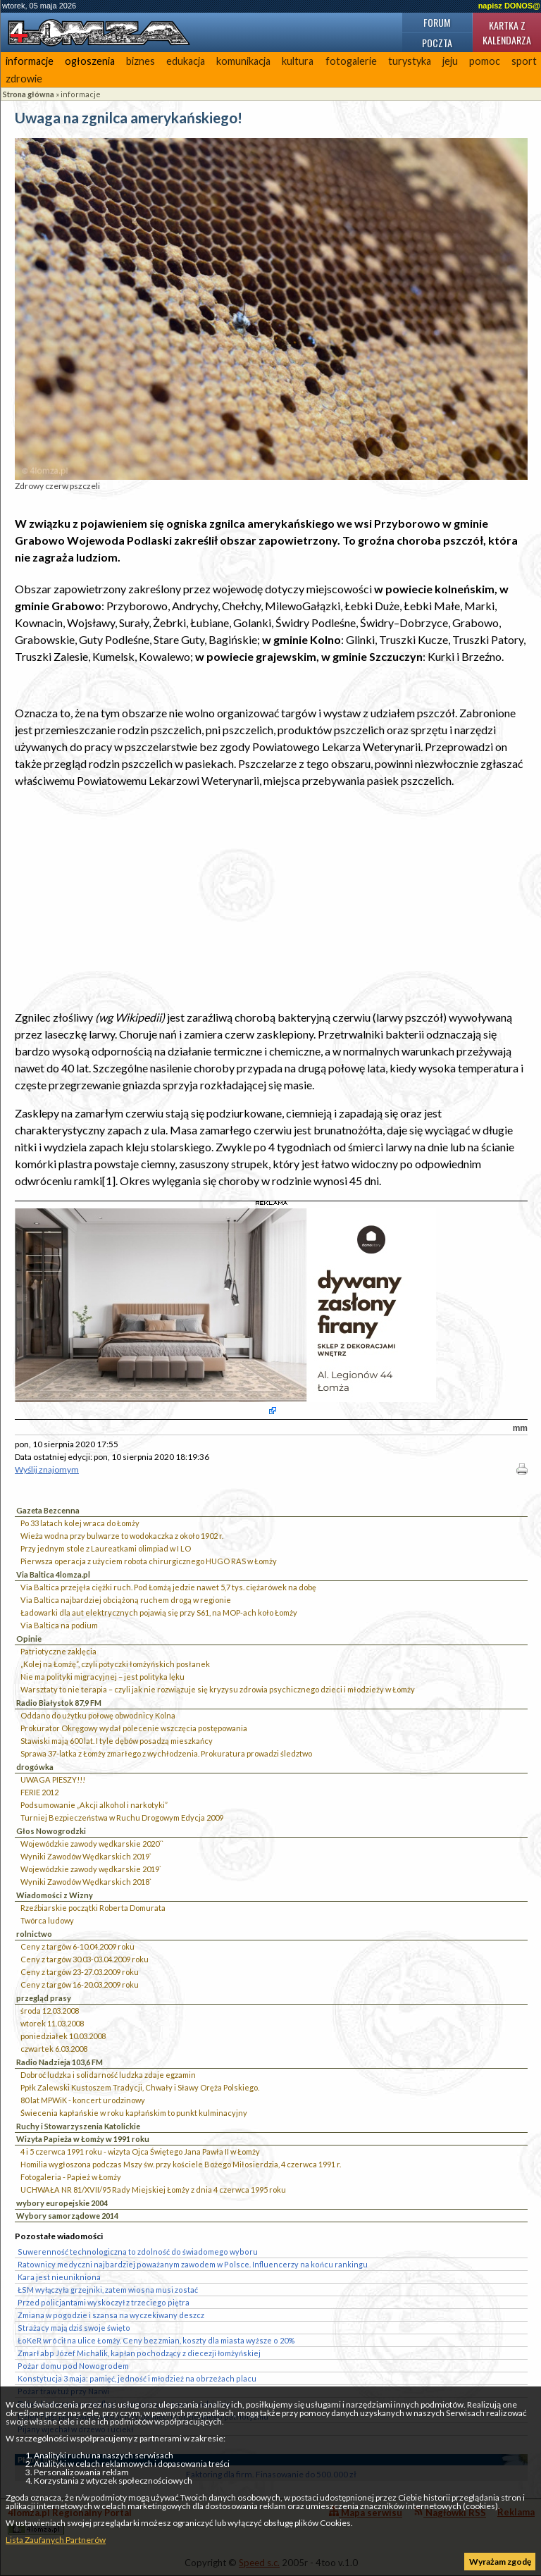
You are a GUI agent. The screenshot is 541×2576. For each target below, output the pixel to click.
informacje (30, 61)
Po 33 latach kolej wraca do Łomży (79, 1523)
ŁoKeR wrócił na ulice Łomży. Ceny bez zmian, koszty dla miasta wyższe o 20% (156, 2340)
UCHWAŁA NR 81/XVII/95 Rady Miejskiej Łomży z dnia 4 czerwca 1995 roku (153, 2189)
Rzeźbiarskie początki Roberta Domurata (93, 1907)
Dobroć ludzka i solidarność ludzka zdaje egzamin (108, 2074)
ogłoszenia (90, 61)
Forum (436, 22)
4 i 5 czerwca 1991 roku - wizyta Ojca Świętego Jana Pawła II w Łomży (140, 2151)
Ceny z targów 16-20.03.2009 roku (79, 1984)
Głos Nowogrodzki (51, 1830)
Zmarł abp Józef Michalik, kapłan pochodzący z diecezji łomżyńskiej (139, 2353)
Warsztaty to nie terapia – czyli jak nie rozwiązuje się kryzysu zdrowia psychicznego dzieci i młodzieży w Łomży (217, 1689)
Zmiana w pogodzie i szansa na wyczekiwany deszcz (111, 2315)
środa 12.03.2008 (49, 2010)
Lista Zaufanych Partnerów (56, 2539)
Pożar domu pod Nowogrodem (73, 2365)
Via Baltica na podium (59, 1625)
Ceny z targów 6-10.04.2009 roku (77, 1946)
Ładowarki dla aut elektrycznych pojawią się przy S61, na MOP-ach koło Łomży (158, 1612)
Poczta (437, 42)
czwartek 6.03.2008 (53, 2048)
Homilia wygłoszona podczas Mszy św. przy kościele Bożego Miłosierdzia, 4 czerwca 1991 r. (180, 2164)
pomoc (484, 61)
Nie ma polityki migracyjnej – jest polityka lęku (102, 1676)
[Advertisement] (271, 899)
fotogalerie (351, 61)
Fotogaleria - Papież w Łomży (70, 2176)
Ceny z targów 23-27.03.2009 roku (79, 1971)
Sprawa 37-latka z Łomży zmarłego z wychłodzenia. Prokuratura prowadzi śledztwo (166, 1753)
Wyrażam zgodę (500, 2561)
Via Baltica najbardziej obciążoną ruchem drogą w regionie (125, 1599)
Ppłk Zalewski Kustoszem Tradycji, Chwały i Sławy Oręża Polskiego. (139, 2087)
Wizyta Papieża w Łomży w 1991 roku (82, 2138)
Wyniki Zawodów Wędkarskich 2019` (85, 1856)
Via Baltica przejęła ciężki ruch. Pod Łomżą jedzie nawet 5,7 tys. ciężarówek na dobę (168, 1587)
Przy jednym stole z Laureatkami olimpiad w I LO (105, 1548)
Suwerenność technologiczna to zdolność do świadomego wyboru (138, 2251)
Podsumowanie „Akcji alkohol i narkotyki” (94, 1804)
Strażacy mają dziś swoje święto (74, 2327)
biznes (140, 61)
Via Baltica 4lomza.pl (53, 1574)
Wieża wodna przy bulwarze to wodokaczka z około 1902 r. (121, 1535)
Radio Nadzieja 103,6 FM (59, 2062)
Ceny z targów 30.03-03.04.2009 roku (84, 1959)
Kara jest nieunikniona (59, 2276)
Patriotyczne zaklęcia (58, 1651)
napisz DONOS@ (509, 5)
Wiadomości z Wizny (54, 1895)
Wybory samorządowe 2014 (67, 2215)
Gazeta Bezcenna (48, 1510)
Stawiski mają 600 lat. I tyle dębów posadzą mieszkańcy (116, 1740)
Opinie (29, 1638)
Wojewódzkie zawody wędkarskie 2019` (90, 1869)
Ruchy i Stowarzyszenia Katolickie (78, 2126)
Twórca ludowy (47, 1920)
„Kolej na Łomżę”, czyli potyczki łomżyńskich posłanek (115, 1663)
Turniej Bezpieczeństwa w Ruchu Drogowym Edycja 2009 (121, 1817)
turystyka (409, 61)
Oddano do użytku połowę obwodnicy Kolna (97, 1715)
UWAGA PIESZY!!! (52, 1779)
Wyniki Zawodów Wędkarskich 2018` (85, 1881)
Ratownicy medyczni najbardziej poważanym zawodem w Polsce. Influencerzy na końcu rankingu (193, 2264)
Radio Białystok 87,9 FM (58, 1702)
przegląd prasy (43, 1997)
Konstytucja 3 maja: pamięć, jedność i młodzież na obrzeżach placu (137, 2378)
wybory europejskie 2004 (62, 2202)
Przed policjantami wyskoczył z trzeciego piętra (103, 2302)
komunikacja (243, 61)
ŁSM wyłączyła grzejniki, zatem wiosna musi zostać (108, 2289)
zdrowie (24, 79)
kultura (297, 61)
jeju (450, 61)
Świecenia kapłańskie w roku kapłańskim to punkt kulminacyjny (133, 2112)
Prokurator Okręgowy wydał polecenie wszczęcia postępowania (133, 1728)
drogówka (35, 1766)
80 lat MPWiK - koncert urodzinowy (82, 2100)
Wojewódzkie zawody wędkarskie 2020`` (91, 1843)
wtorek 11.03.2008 (52, 2023)
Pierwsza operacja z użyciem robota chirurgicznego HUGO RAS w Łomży (148, 1561)
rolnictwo (34, 1933)
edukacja (185, 61)
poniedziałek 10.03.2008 (63, 2036)
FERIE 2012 (39, 1792)
